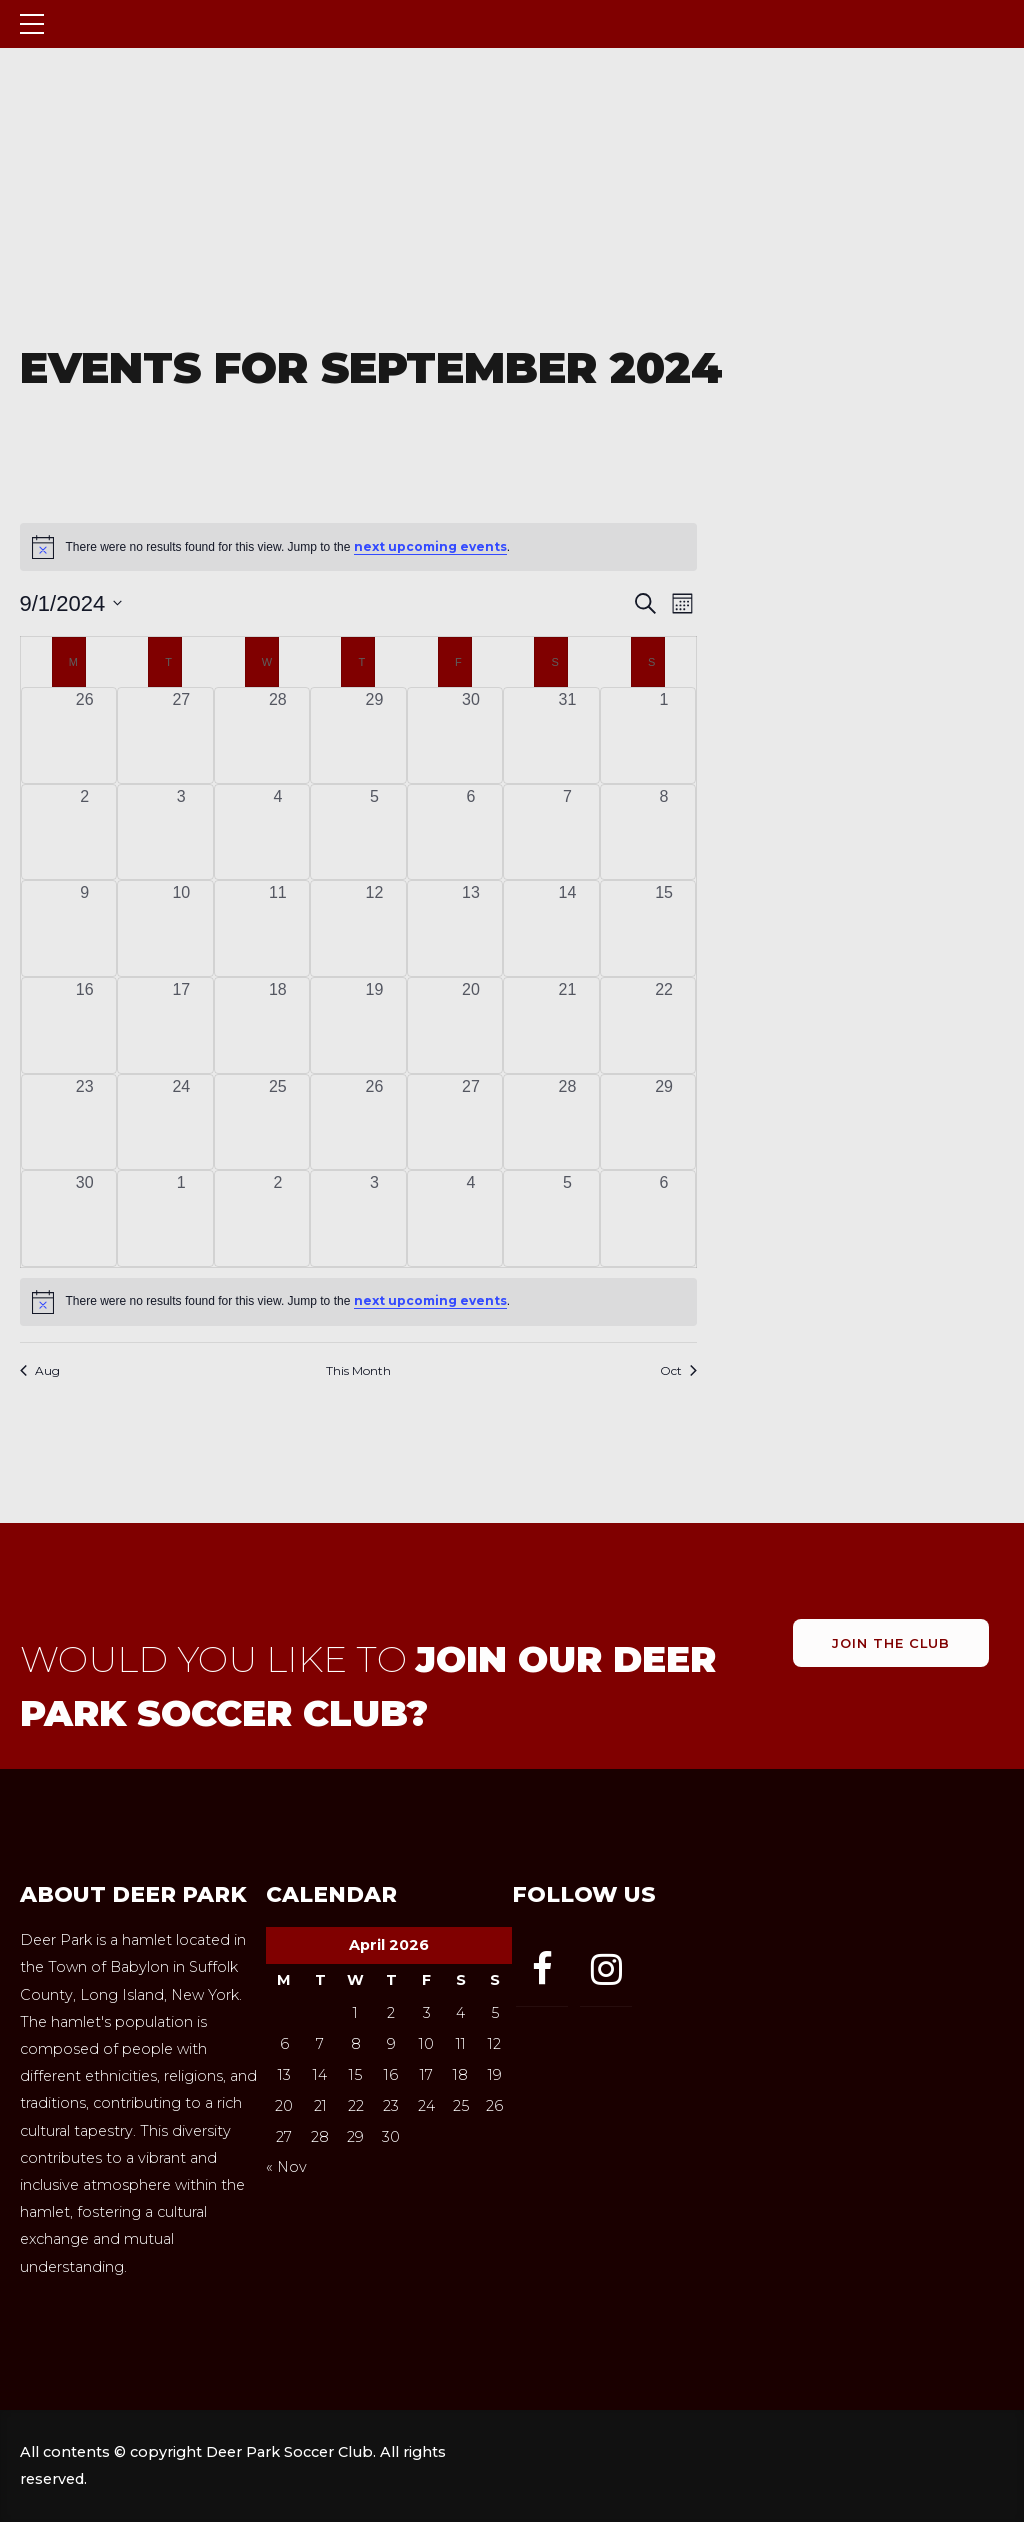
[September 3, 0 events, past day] (181, 832)
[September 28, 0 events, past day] (567, 1122)
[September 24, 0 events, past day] (181, 1122)
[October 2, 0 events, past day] (278, 1218)
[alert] (359, 1302)
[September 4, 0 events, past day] (278, 832)
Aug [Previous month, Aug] (40, 1370)
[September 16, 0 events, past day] (85, 1025)
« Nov (286, 2167)
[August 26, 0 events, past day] (85, 735)
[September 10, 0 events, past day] (181, 928)
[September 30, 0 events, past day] (85, 1218)
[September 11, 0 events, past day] (278, 928)
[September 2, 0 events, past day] (85, 832)
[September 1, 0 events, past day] (664, 735)
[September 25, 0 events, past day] (278, 1122)
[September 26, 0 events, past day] (374, 1122)
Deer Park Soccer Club (252, 23)
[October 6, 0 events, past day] (664, 1218)
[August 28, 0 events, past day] (278, 735)
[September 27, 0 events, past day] (471, 1122)
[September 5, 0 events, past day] (374, 832)
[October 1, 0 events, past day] (181, 1218)
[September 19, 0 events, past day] (374, 1025)
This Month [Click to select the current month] (358, 1370)
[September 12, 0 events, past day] (374, 928)
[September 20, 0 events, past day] (471, 1025)
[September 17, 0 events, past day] (181, 1025)
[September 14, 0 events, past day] (567, 928)
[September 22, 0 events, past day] (664, 1025)
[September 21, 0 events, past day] (567, 1025)
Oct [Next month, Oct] (678, 1370)
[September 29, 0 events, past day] (664, 1122)
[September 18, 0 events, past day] (278, 1025)
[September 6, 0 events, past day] (471, 832)
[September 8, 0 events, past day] (664, 832)
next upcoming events (430, 546)
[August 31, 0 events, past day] (567, 735)
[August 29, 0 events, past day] (374, 735)
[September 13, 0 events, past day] (471, 928)
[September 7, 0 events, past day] (567, 832)
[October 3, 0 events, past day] (374, 1218)
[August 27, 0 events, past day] (181, 735)
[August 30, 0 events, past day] (471, 735)
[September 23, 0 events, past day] (85, 1122)
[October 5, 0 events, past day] (567, 1218)
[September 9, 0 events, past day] (85, 928)
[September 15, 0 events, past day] (664, 928)
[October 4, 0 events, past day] (471, 1218)
